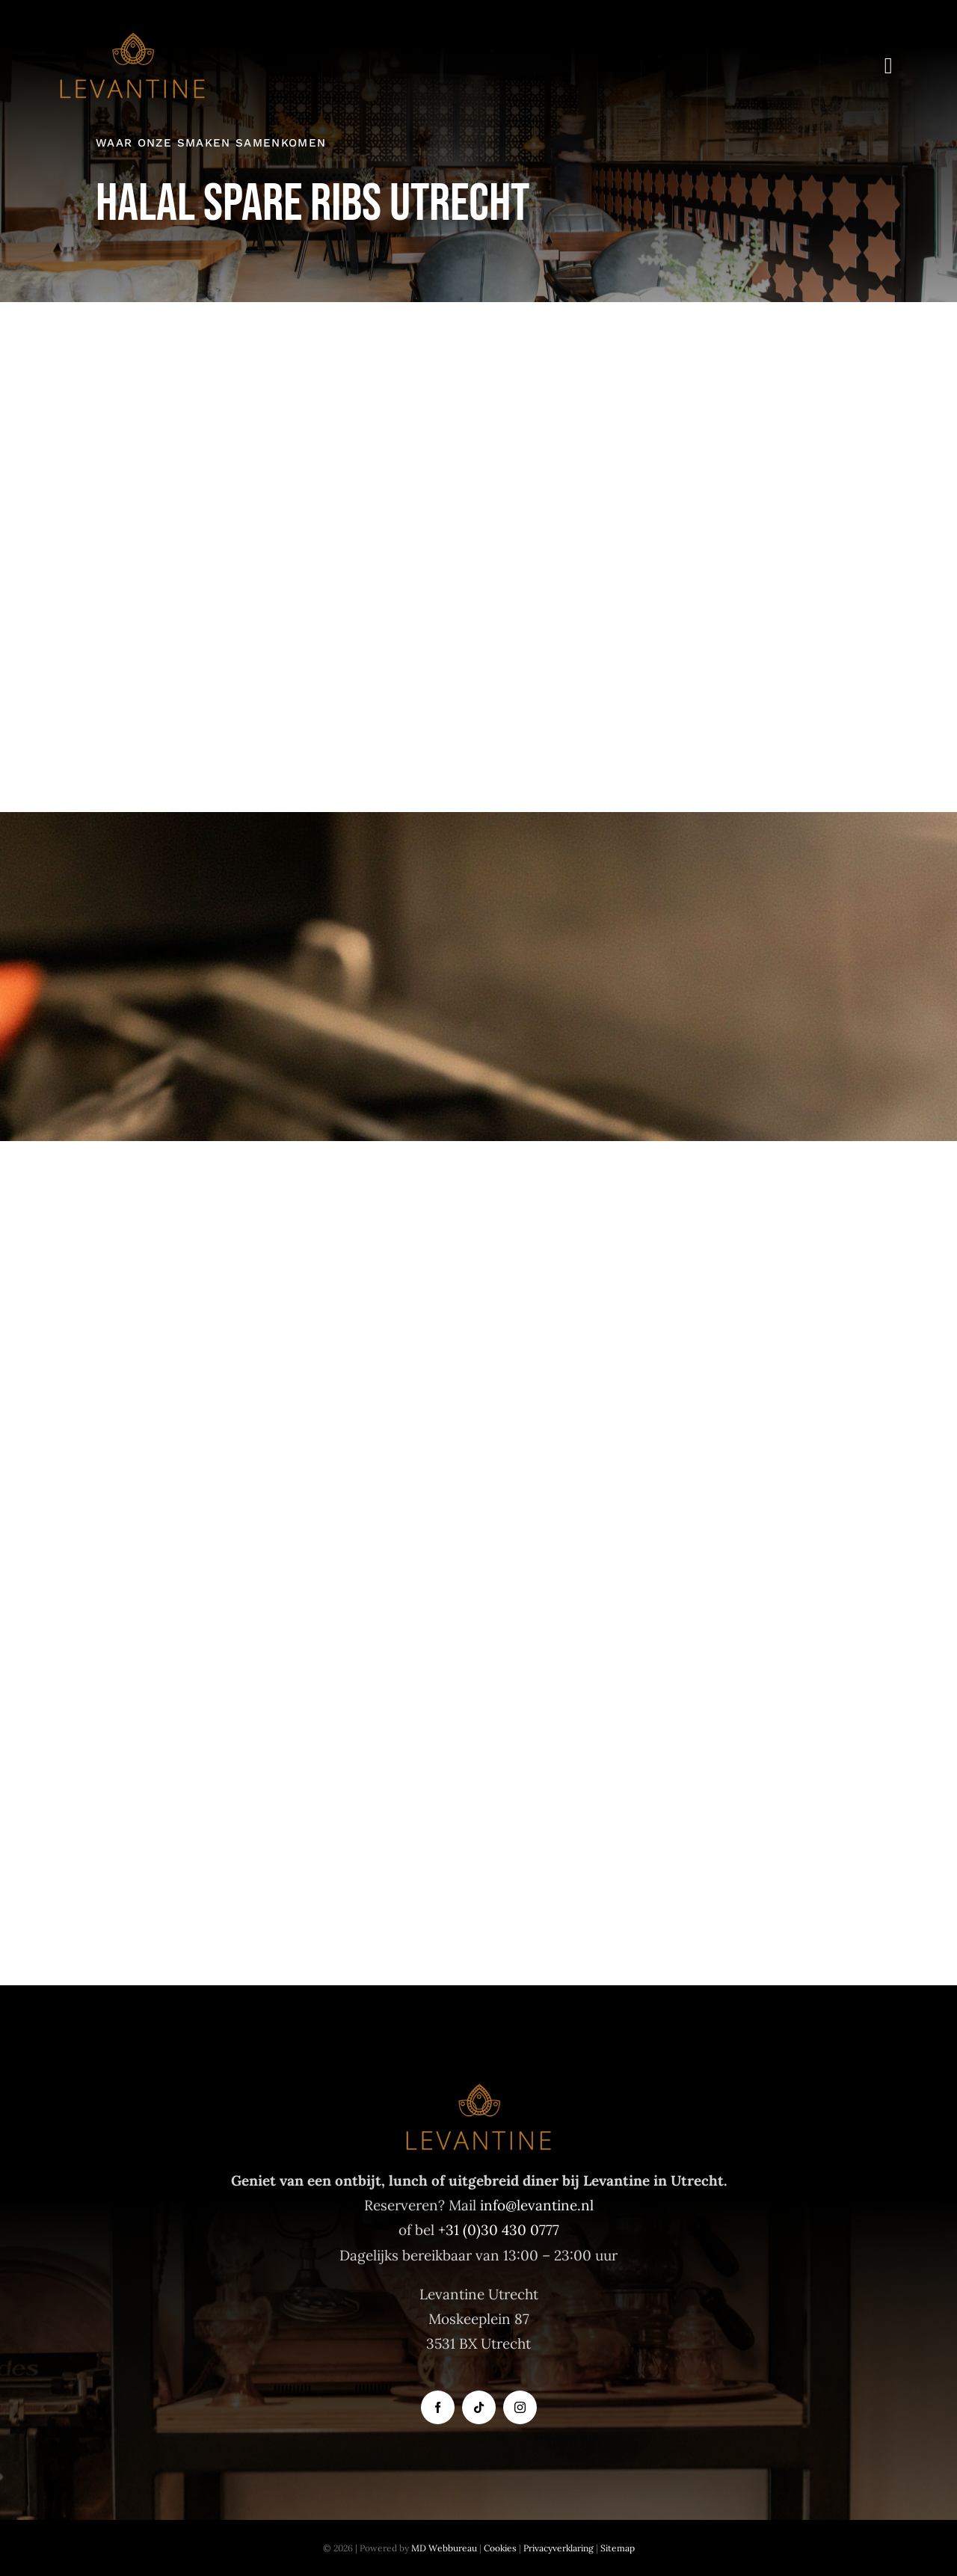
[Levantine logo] (132, 37)
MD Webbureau (444, 2548)
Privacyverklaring (558, 2548)
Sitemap (617, 2548)
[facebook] (438, 2407)
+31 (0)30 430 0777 (498, 2230)
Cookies (500, 2548)
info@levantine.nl (537, 2205)
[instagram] (520, 2407)
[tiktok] (479, 2407)
